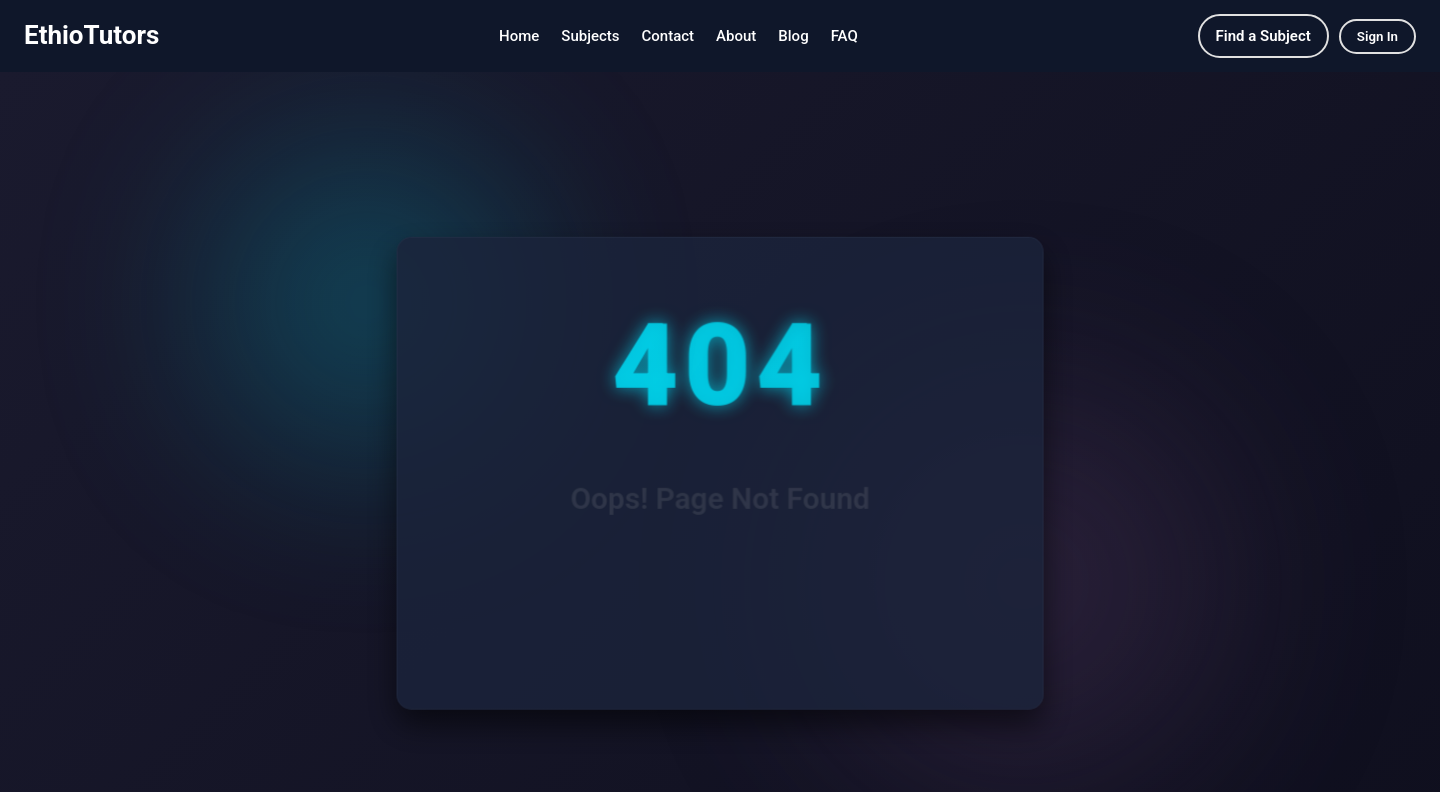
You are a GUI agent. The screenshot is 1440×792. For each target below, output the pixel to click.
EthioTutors (91, 35)
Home (519, 36)
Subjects (590, 36)
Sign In (1377, 36)
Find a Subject (1263, 36)
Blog (793, 36)
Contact (668, 36)
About (736, 36)
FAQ (844, 36)
